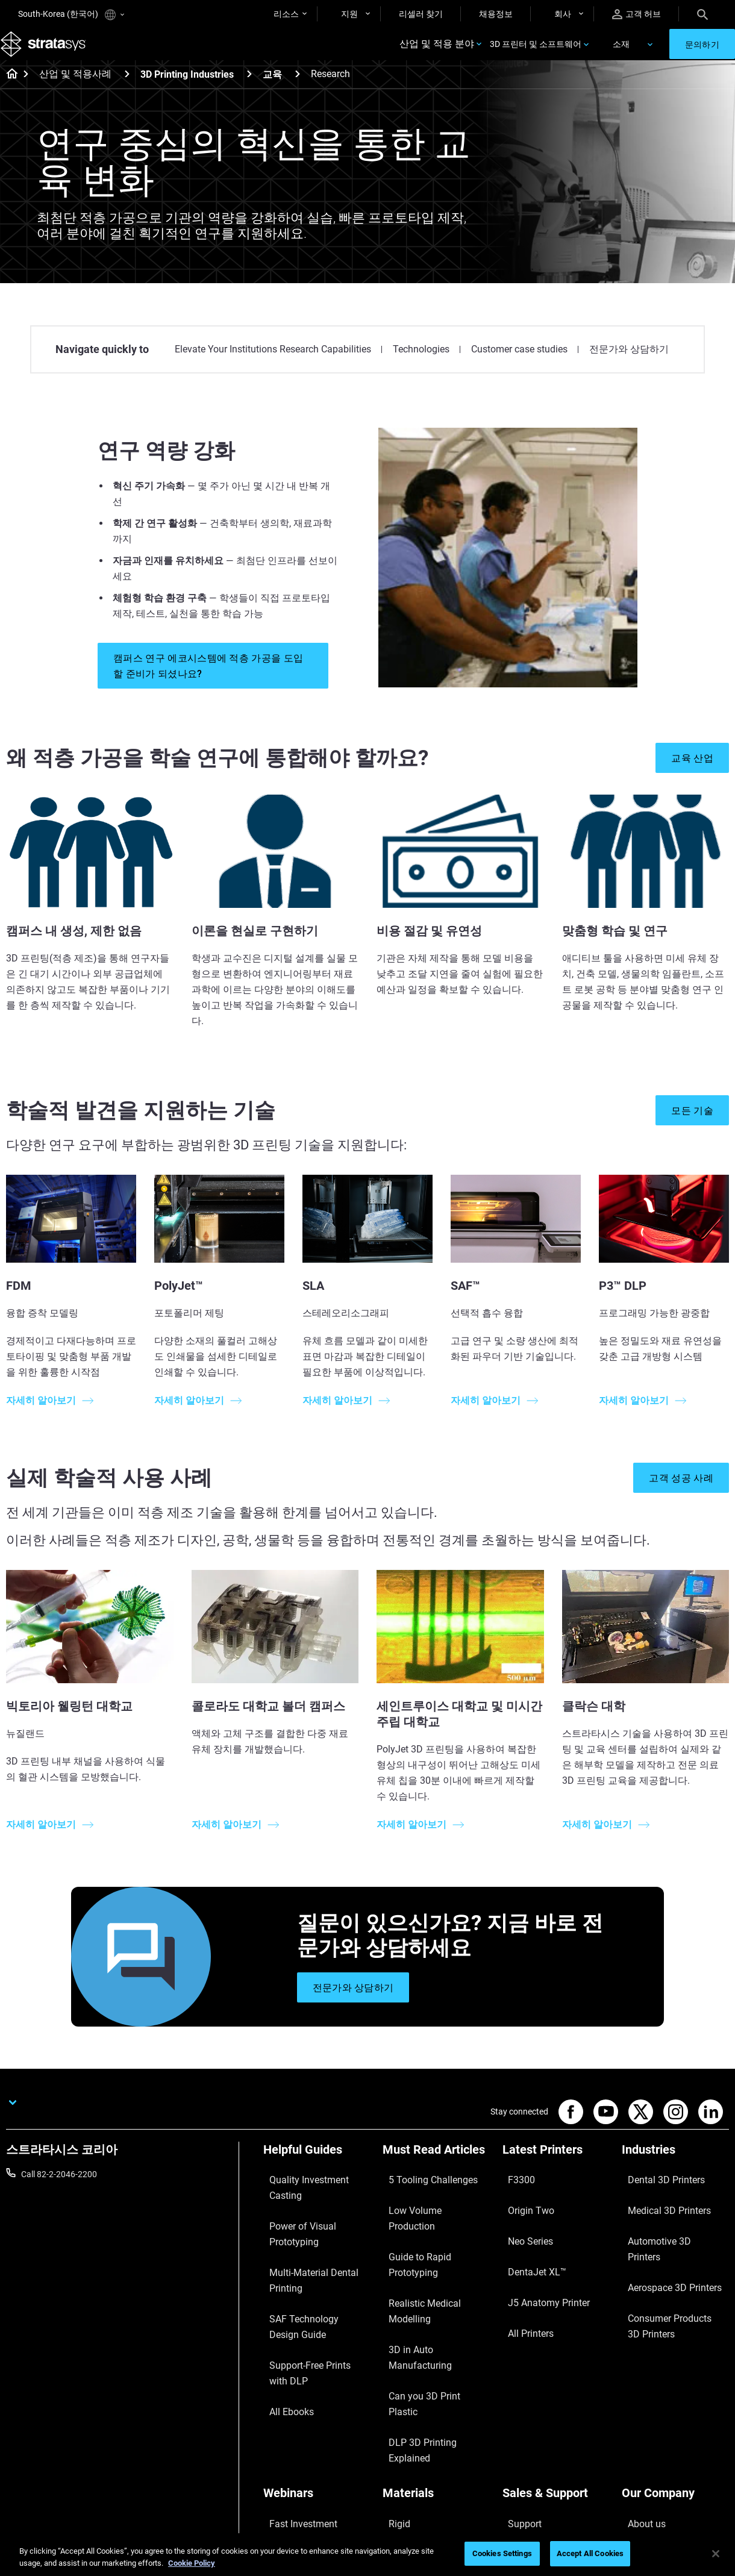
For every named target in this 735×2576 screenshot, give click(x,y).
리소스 (286, 14)
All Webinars (286, 2466)
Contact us (642, 2394)
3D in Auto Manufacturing (431, 2260)
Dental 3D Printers (655, 2189)
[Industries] (675, 2169)
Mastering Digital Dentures (312, 2448)
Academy (639, 2448)
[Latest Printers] (556, 2169)
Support (517, 2377)
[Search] (702, 14)
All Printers (522, 2278)
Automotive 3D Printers (665, 2225)
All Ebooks (282, 2325)
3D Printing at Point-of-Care (314, 2430)
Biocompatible (409, 2413)
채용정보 (496, 14)
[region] (367, 2554)
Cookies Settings (502, 2553)
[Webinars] (317, 2357)
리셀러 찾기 (421, 14)
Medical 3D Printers (658, 2207)
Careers (636, 2430)
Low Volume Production (427, 2207)
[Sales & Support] (556, 2357)
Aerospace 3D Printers (663, 2242)
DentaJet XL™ (528, 2242)
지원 (349, 14)
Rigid (392, 2377)
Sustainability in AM (300, 2413)
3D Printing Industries (187, 90)
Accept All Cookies (590, 2553)
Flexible (396, 2394)
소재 (621, 52)
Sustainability (647, 2466)
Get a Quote (524, 2413)
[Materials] (436, 2357)
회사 (562, 14)
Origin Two (522, 2207)
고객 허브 (636, 14)
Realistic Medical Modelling (433, 2242)
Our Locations (648, 2413)
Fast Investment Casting (309, 2377)
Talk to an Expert (533, 2430)
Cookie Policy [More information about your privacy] (191, 2563)
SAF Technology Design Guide (306, 2265)
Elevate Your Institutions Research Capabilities (273, 364)
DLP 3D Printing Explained (431, 2295)
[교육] (297, 89)
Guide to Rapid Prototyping (433, 2225)
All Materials (405, 2430)
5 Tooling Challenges (421, 2189)
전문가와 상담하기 (629, 364)
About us (638, 2377)
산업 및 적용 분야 (436, 52)
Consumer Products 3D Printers (665, 2268)
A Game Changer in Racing (313, 2394)
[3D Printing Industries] (249, 89)
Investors (639, 2483)
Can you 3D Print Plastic (427, 2278)
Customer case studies (519, 364)
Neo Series (522, 2225)
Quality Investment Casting (313, 2189)
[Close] (715, 2553)
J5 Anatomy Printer (538, 2260)
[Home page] (8, 90)
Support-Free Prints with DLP (308, 2299)
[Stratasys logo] (49, 52)
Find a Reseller (529, 2394)
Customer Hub (529, 2448)
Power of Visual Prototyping (315, 2207)
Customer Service (535, 2466)
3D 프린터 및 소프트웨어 (535, 52)
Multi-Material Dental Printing (302, 2232)
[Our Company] (675, 2357)
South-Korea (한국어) (71, 14)
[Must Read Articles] (436, 2169)
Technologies (421, 364)
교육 (272, 90)
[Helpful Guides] (317, 2169)
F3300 (514, 2189)
